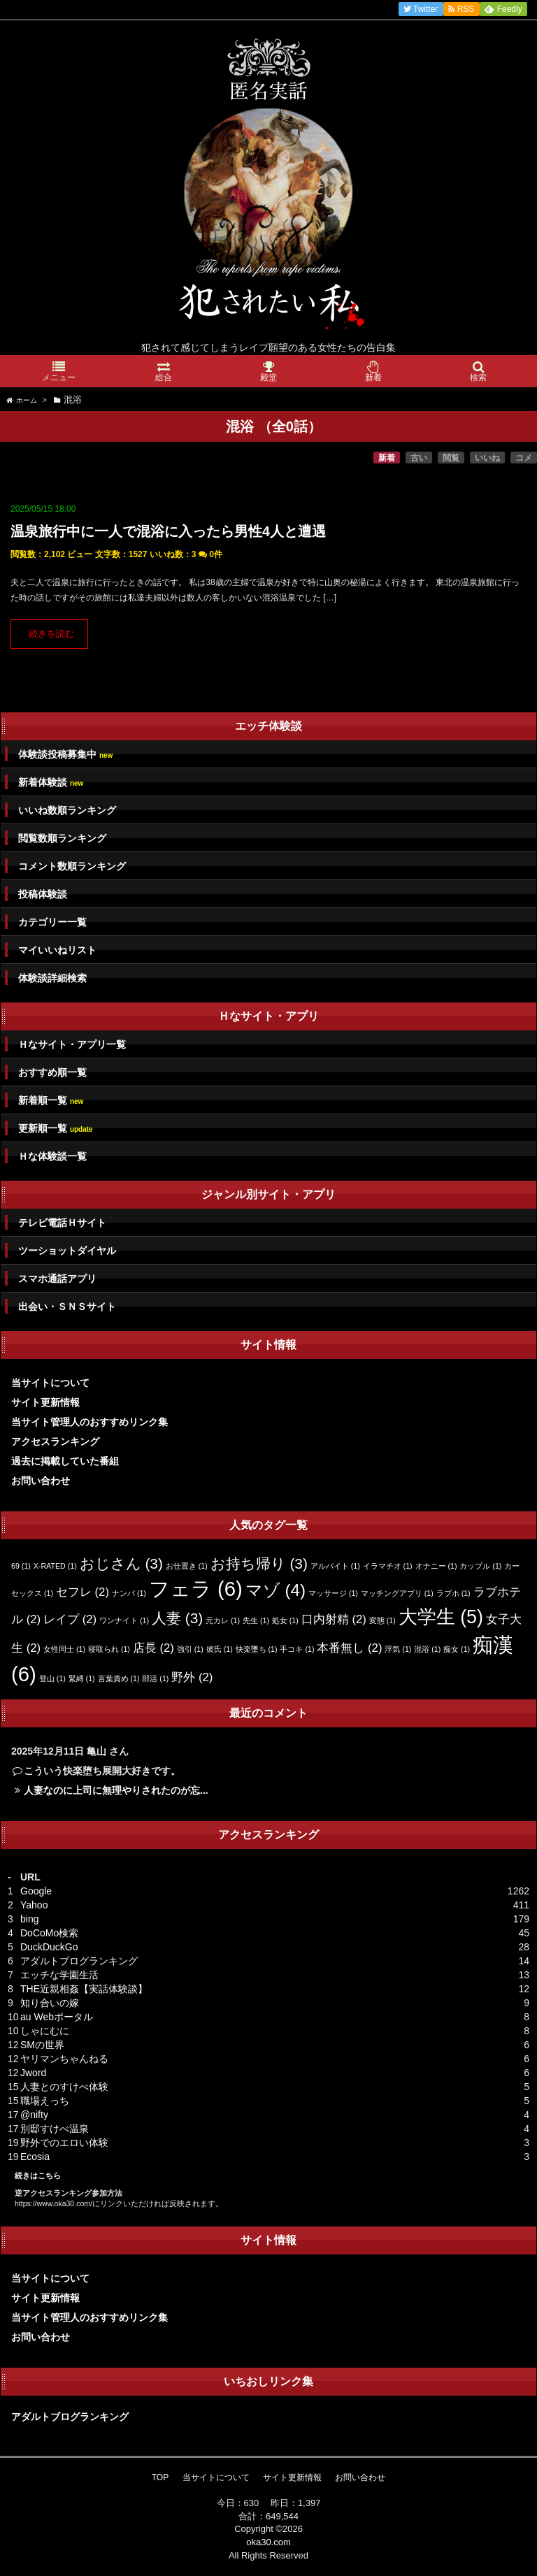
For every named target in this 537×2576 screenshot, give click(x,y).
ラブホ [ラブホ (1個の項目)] (453, 1593)
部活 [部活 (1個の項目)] (155, 1678)
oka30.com (268, 2542)
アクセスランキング (55, 1441)
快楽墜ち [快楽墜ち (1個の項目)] (257, 1649)
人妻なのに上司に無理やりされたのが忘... (116, 1790)
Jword (33, 2072)
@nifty (34, 2114)
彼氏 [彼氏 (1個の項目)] (219, 1649)
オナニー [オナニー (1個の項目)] (436, 1566)
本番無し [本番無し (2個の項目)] (349, 1648)
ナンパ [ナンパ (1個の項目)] (129, 1593)
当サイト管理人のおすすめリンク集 (89, 1421)
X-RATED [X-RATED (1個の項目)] (55, 1566)
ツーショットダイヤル (67, 1250)
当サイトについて (50, 1382)
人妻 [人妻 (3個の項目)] (177, 1618)
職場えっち (44, 2100)
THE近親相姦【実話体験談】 (84, 1988)
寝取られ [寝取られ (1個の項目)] (109, 1649)
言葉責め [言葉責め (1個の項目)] (119, 1678)
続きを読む (51, 634)
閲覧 (451, 458)
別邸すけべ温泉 (54, 2128)
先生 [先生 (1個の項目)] (256, 1620)
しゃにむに (44, 2030)
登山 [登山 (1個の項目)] (52, 1678)
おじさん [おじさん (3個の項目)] (121, 1563)
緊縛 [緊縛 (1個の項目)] (82, 1678)
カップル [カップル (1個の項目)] (480, 1566)
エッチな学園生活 (59, 1974)
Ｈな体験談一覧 (52, 1156)
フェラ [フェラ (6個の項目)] (196, 1588)
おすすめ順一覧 (52, 1072)
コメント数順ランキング (72, 866)
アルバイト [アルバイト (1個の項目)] (335, 1566)
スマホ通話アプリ (57, 1278)
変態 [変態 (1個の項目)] (382, 1620)
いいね (487, 458)
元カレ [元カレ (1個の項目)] (223, 1620)
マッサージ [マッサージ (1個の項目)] (333, 1593)
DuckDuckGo (49, 1946)
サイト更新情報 (45, 1402)
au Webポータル (56, 2016)
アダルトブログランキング (79, 1960)
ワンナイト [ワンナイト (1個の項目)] (124, 1620)
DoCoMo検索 (49, 1932)
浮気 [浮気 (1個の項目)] (398, 1649)
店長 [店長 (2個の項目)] (153, 1648)
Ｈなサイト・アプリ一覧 (72, 1044)
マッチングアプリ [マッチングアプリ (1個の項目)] (397, 1593)
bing (29, 1918)
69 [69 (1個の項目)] (21, 1566)
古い (418, 458)
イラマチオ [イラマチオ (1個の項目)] (388, 1566)
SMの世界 (42, 2044)
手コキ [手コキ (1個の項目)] (297, 1649)
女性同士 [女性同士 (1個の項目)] (64, 1649)
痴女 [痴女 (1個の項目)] (456, 1649)
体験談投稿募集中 (65, 754)
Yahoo (34, 1905)
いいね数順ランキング (67, 810)
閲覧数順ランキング (62, 838)
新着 (386, 458)
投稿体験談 (42, 894)
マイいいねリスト (57, 950)
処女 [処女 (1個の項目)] (285, 1620)
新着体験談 (50, 782)
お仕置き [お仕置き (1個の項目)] (187, 1566)
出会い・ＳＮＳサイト (67, 1306)
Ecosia (35, 2156)
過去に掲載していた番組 (65, 1461)
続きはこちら (38, 2175)
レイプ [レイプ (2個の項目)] (69, 1619)
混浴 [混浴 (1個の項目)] (427, 1649)
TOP (160, 2477)
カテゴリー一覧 (52, 922)
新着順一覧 (50, 1100)
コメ (523, 458)
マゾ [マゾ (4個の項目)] (275, 1590)
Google (36, 1891)
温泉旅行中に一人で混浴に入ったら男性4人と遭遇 (168, 531)
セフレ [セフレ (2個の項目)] (82, 1592)
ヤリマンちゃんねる (64, 2058)
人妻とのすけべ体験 (64, 2086)
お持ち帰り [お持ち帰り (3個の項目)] (259, 1563)
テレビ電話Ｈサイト (62, 1223)
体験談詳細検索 (52, 978)
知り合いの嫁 (49, 2002)
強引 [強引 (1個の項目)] (190, 1649)
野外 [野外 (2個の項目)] (192, 1677)
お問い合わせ (40, 1480)
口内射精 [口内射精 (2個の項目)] (333, 1619)
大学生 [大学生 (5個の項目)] (441, 1616)
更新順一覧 (55, 1128)
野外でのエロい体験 (64, 2142)
